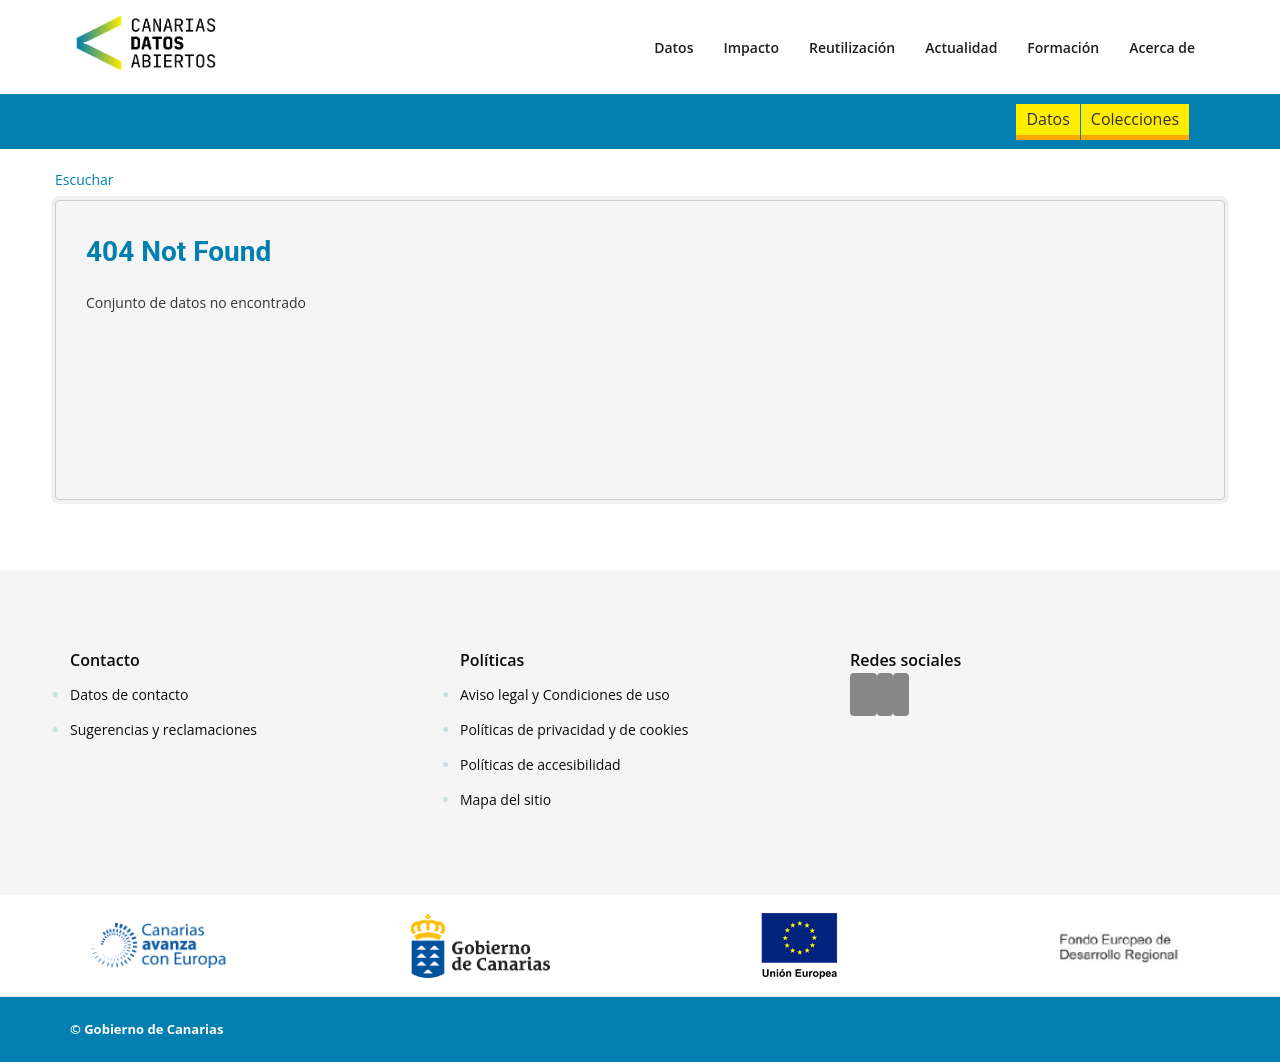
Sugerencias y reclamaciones (163, 729)
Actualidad (961, 47)
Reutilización (852, 47)
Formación (1063, 47)
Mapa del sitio (505, 799)
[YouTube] (901, 696)
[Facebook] (863, 696)
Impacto (751, 47)
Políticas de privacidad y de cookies (574, 729)
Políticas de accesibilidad (540, 764)
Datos (673, 47)
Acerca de (1162, 47)
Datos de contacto (129, 694)
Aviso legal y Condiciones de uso (565, 694)
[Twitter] (885, 696)
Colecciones (1135, 119)
